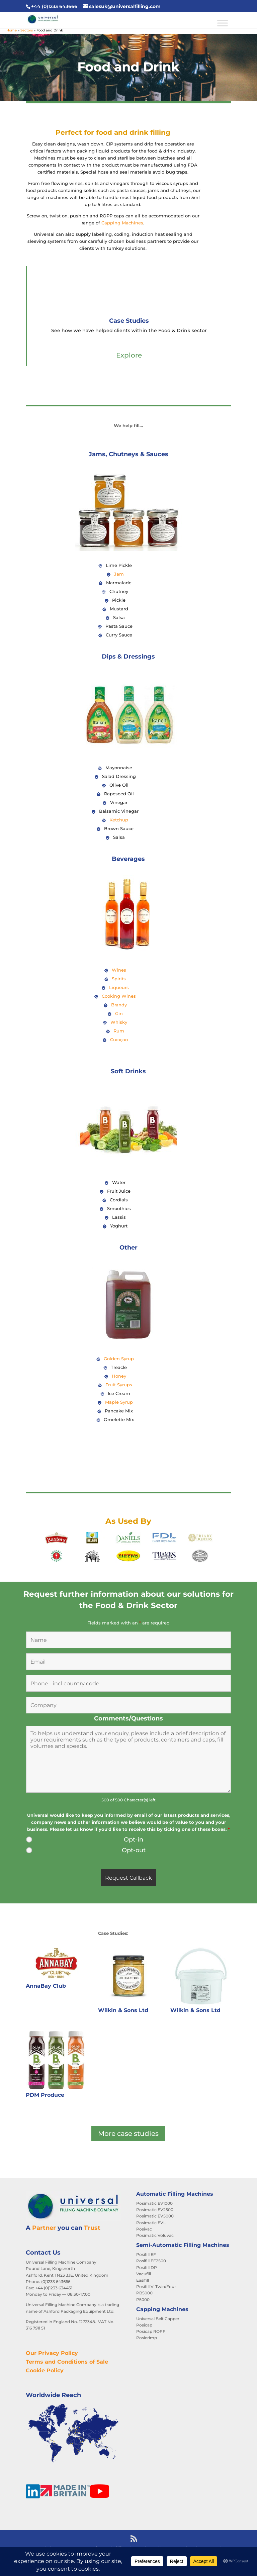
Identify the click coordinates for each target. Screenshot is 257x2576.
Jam (119, 574)
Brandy (119, 1004)
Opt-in (133, 1839)
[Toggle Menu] (222, 23)
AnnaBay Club (46, 1986)
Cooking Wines (119, 996)
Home (11, 30)
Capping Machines (122, 222)
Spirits (119, 978)
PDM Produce (45, 2095)
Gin (119, 1013)
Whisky (118, 1022)
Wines (119, 970)
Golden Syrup (119, 1358)
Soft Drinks (128, 1071)
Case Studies (129, 320)
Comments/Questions (128, 1718)
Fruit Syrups (118, 1384)
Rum (118, 1030)
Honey (119, 1376)
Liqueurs (119, 987)
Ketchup (118, 819)
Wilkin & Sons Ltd (123, 2010)
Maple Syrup (119, 1402)
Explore (129, 355)
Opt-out (134, 1850)
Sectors (26, 30)
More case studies (128, 2133)
